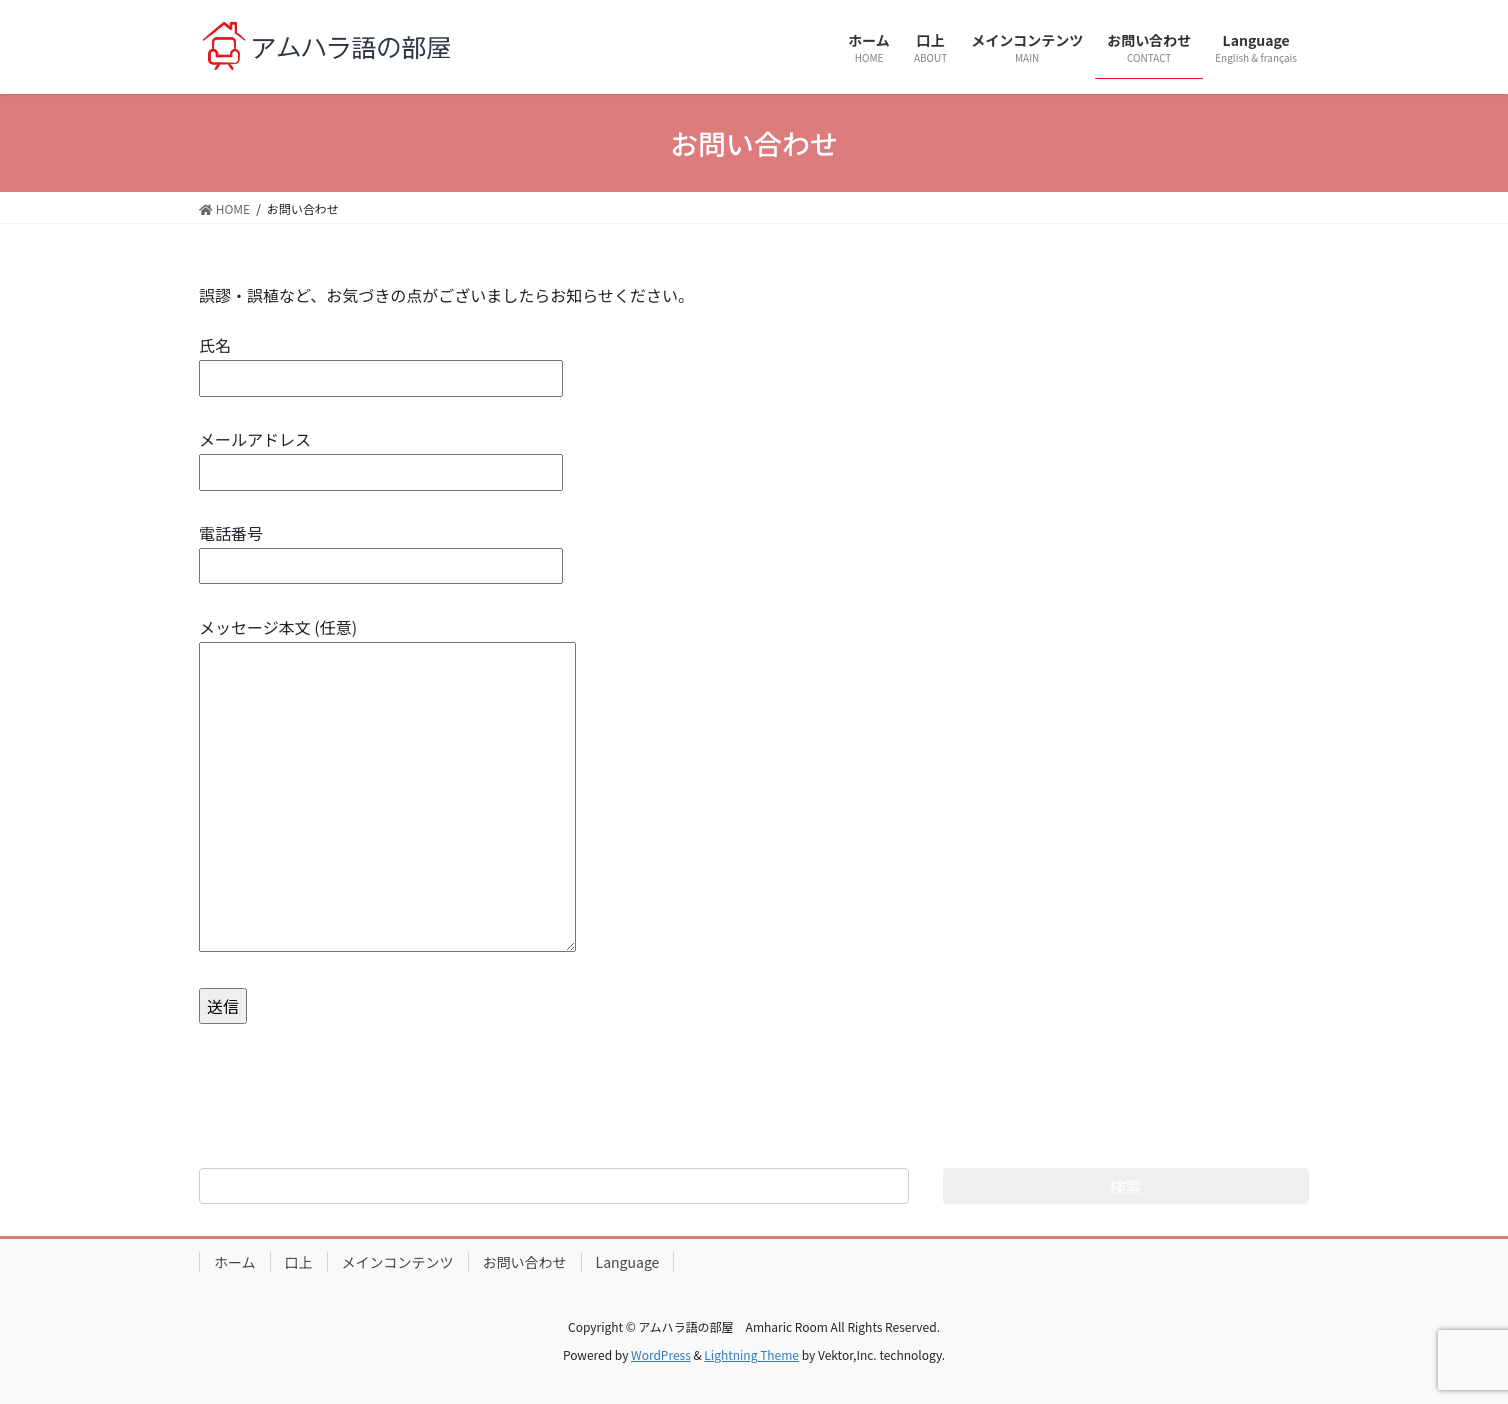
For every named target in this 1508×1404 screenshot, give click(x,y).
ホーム (235, 1262)
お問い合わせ (525, 1262)
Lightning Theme (751, 1354)
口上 (299, 1262)
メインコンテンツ (398, 1262)
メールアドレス (381, 455)
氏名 (381, 361)
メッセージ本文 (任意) (387, 786)
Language (628, 1262)
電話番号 (381, 549)
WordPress (661, 1354)
